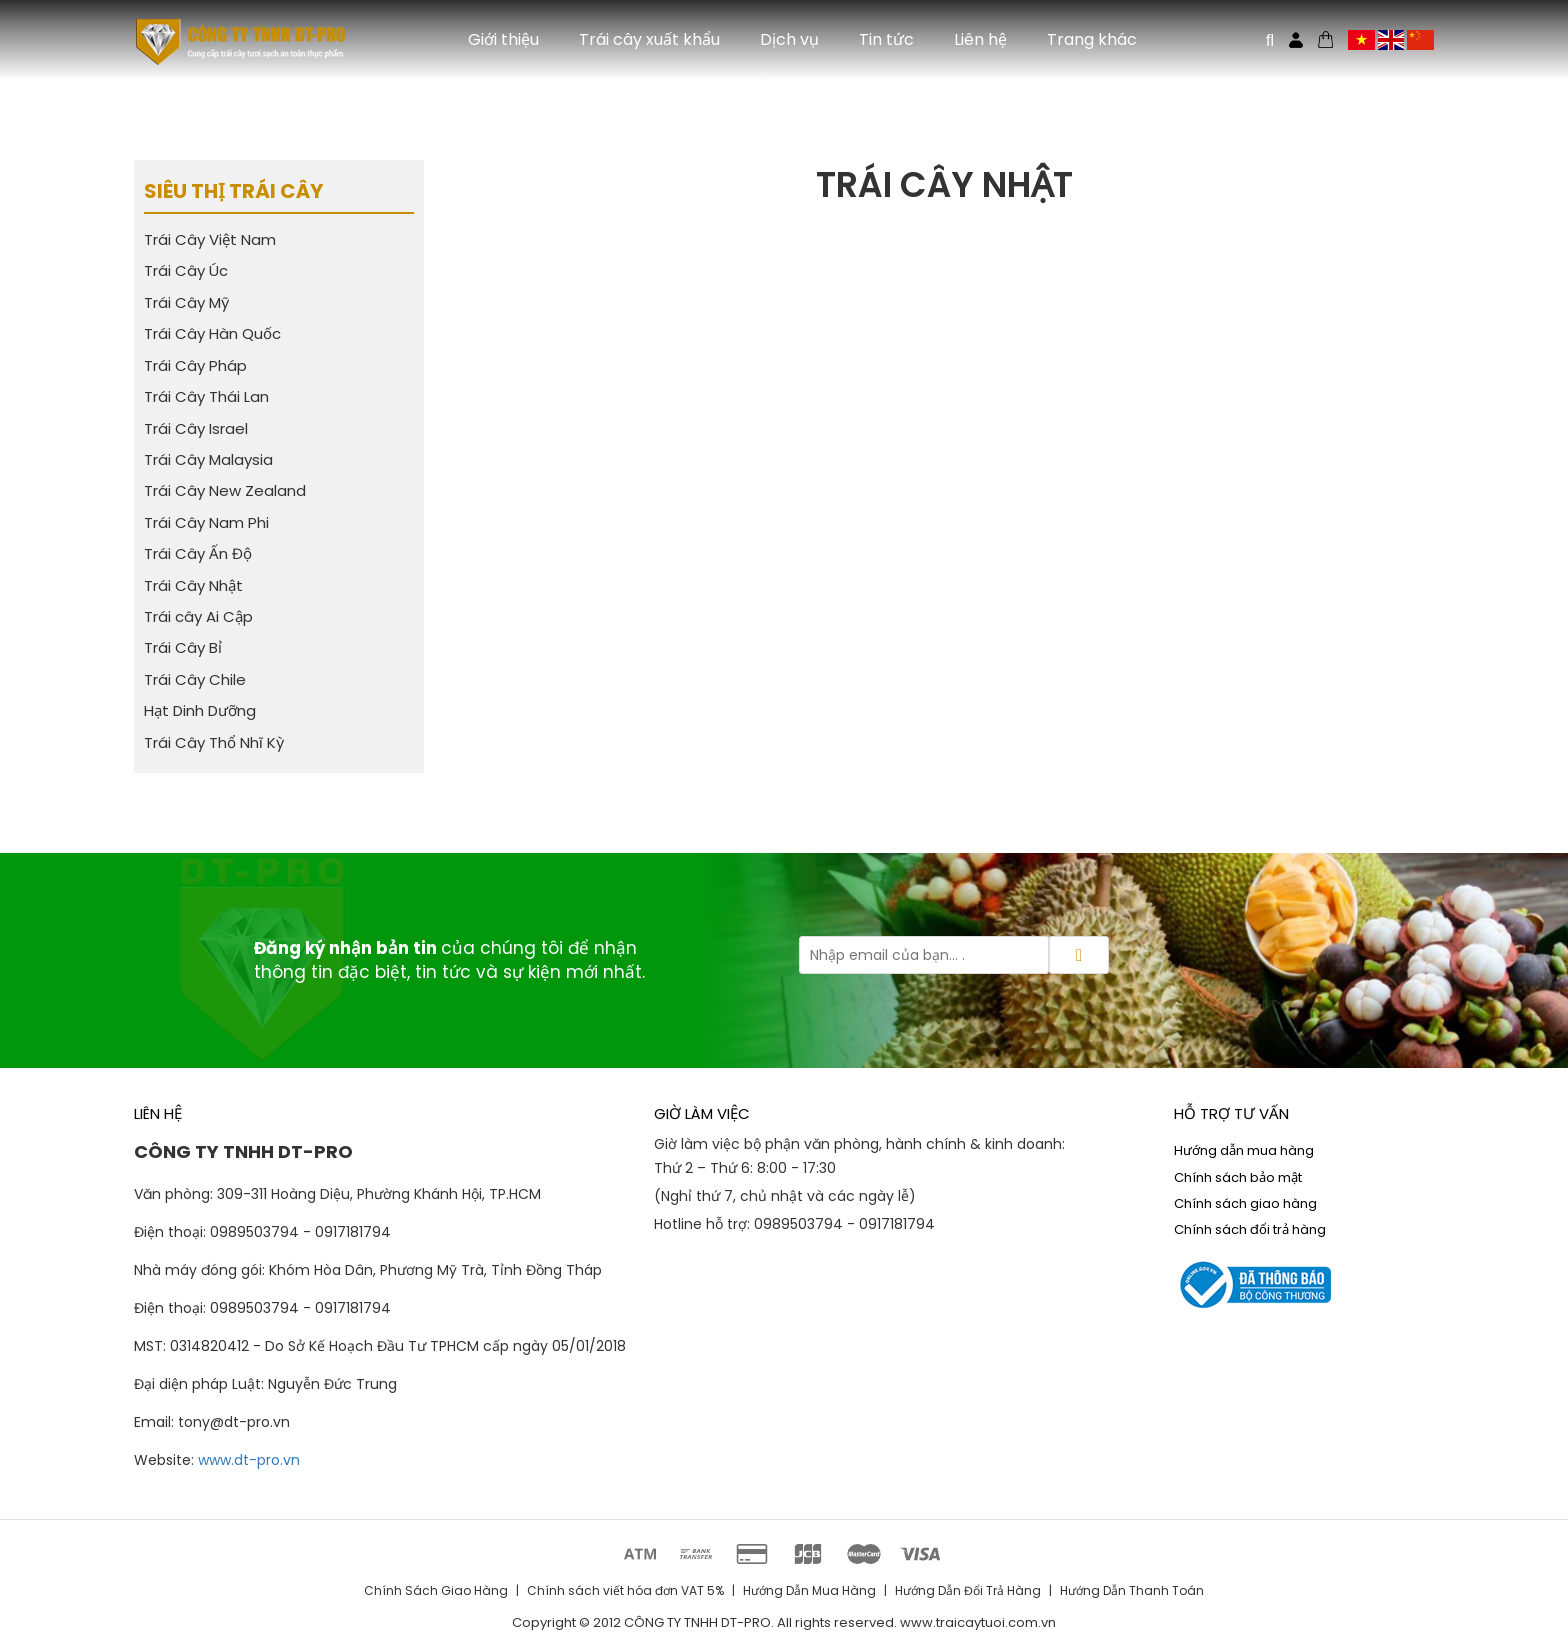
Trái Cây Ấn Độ (198, 553)
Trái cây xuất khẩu (649, 39)
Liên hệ (980, 39)
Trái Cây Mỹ (186, 302)
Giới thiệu (503, 39)
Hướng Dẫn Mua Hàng (809, 1590)
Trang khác (1092, 39)
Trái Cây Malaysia (208, 459)
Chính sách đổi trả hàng (1250, 1229)
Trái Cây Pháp (195, 365)
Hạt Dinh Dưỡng (200, 710)
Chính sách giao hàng (1245, 1203)
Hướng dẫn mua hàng (1244, 1150)
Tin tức (886, 39)
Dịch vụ (789, 39)
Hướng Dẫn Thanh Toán (1132, 1590)
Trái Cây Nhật (193, 585)
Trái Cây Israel (196, 428)
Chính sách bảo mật (1238, 1177)
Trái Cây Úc (186, 270)
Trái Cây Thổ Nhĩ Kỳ (214, 742)
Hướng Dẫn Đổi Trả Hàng (968, 1590)
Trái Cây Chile (195, 679)
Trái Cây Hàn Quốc (212, 333)
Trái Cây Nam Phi (206, 522)
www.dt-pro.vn (249, 1460)
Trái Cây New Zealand (225, 490)
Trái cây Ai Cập (198, 616)
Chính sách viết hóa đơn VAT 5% (625, 1590)
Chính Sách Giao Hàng (436, 1590)
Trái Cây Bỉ (183, 647)
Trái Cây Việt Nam (210, 239)
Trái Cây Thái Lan (206, 396)
